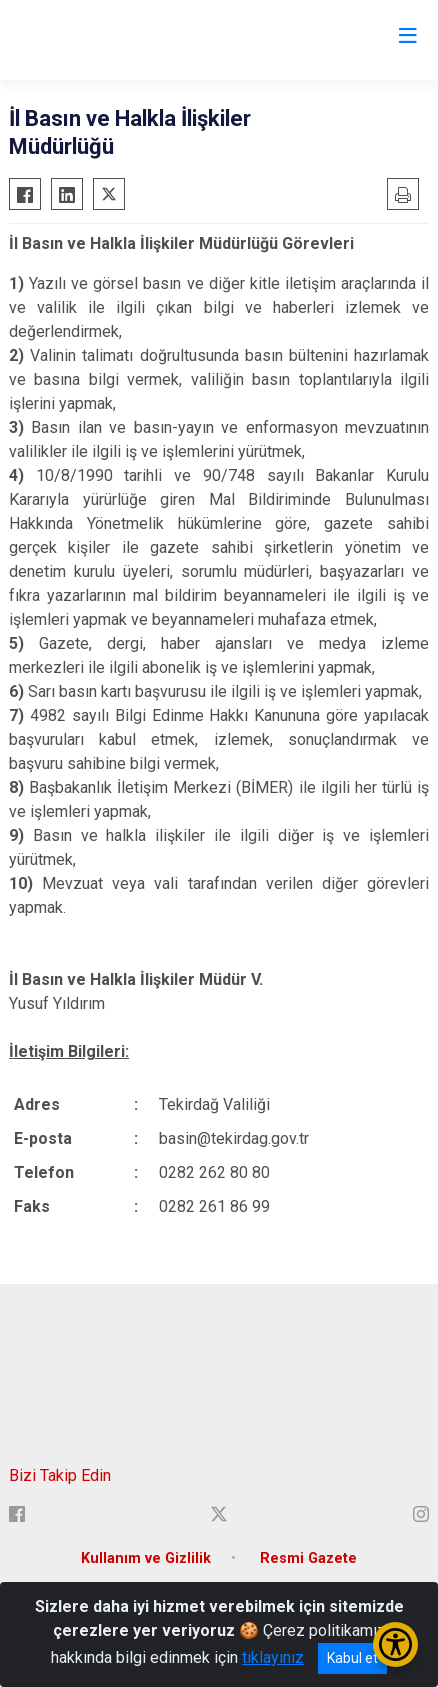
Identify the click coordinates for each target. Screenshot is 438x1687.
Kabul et (352, 1658)
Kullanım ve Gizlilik (146, 1558)
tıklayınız (273, 1657)
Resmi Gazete (308, 1558)
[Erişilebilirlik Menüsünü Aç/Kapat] (395, 1644)
